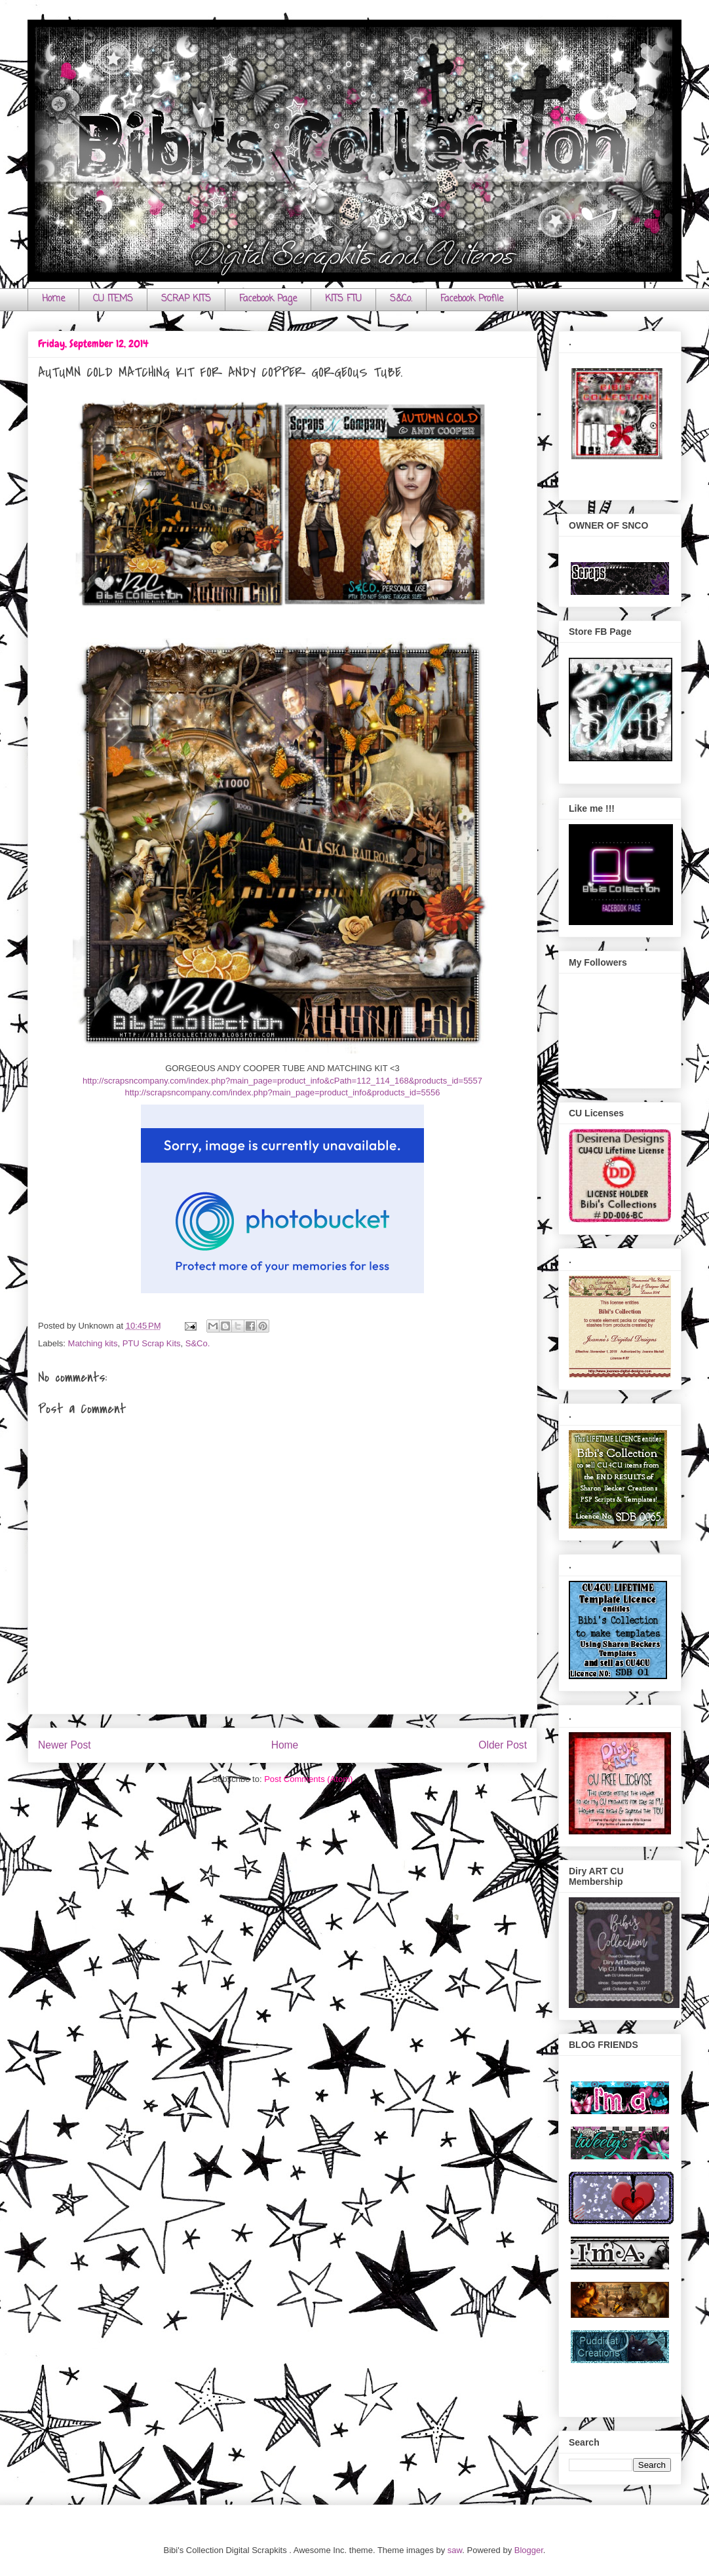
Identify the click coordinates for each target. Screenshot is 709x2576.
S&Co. (401, 299)
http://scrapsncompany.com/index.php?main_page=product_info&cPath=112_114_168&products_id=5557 (282, 1081)
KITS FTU (343, 299)
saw (455, 2550)
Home (53, 299)
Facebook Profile (471, 299)
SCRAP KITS (186, 299)
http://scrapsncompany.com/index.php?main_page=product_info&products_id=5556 (282, 1092)
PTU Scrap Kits (152, 1343)
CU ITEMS (113, 299)
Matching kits (93, 1343)
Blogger (528, 2550)
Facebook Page (268, 299)
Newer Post (64, 1745)
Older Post (502, 1745)
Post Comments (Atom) (308, 1779)
